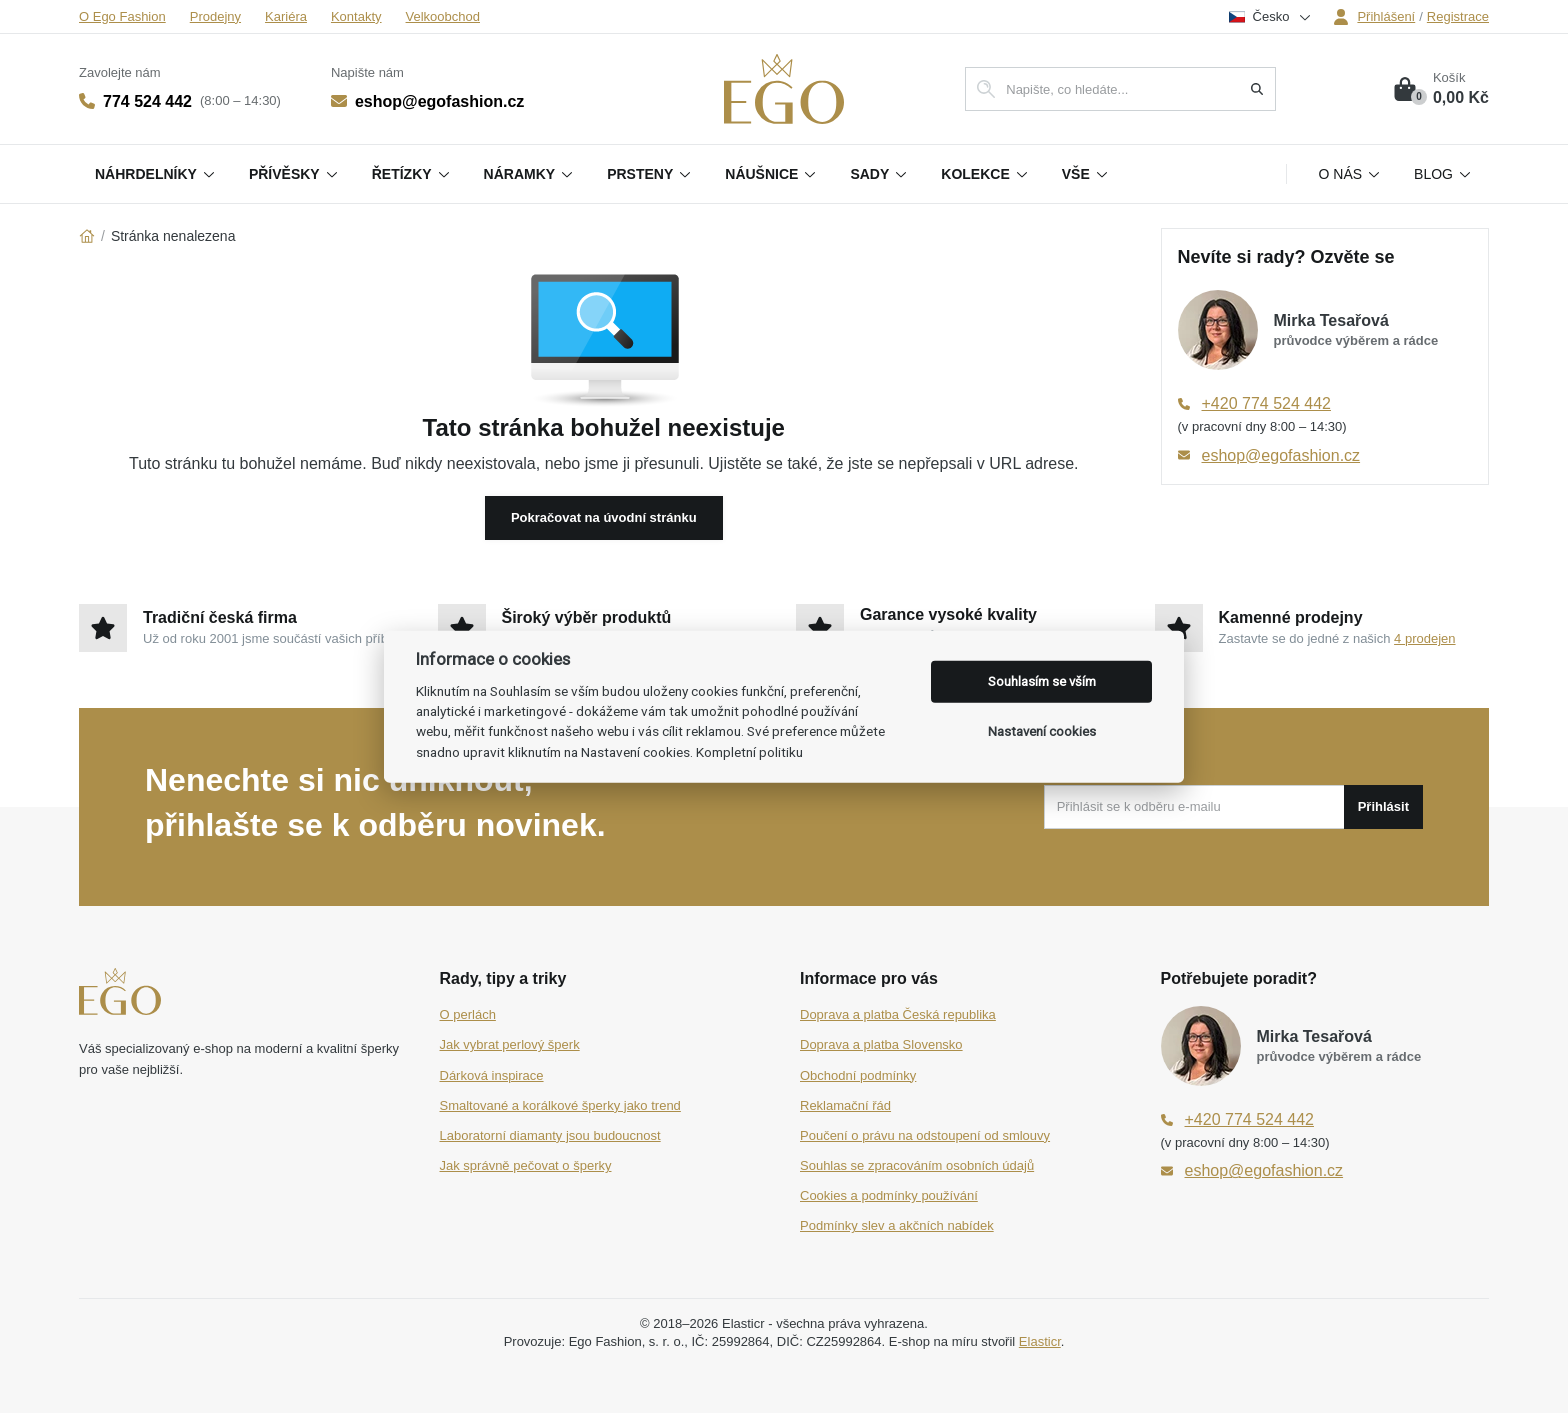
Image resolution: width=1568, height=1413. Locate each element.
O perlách (468, 1014)
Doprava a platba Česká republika (898, 1014)
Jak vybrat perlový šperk (510, 1044)
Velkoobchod (443, 16)
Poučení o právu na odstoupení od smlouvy (925, 1135)
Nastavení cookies (1042, 731)
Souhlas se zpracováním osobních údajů (917, 1165)
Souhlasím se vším (1042, 681)
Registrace (1458, 16)
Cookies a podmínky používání (889, 1195)
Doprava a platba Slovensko (881, 1044)
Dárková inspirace (492, 1075)
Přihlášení (1374, 17)
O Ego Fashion (122, 16)
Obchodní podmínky (858, 1075)
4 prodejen (1424, 638)
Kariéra (286, 16)
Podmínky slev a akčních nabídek (897, 1225)
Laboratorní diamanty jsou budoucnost (550, 1135)
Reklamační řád (845, 1105)
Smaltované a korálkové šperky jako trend (560, 1105)
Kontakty (356, 16)
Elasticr (1040, 1341)
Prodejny (215, 16)
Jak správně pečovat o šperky (526, 1165)
